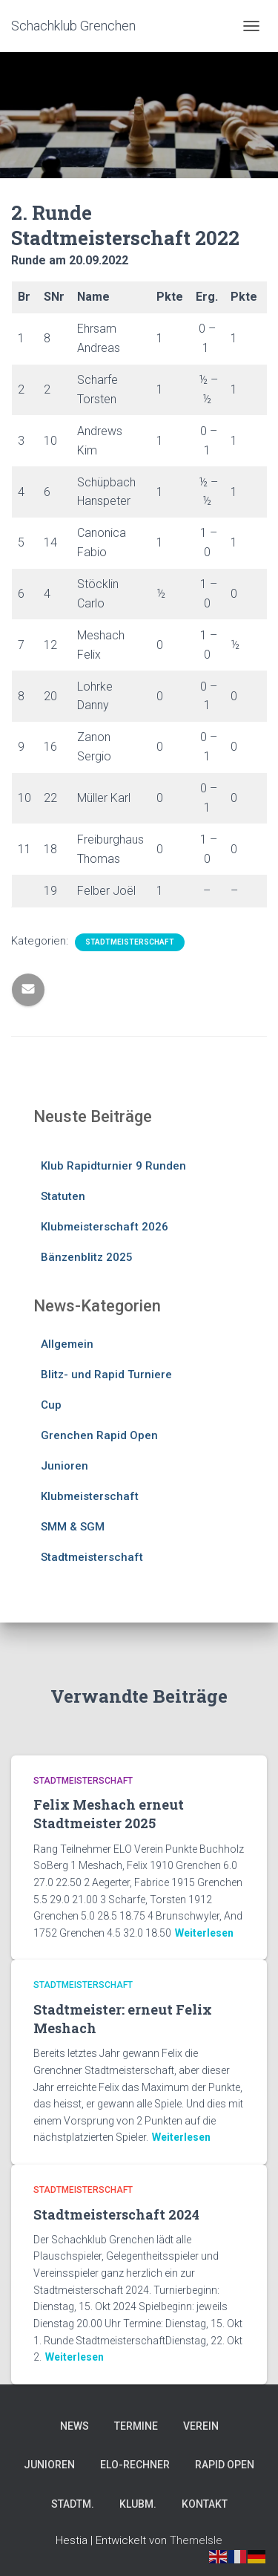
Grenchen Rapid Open (99, 1435)
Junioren (64, 1466)
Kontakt (205, 2504)
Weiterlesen (204, 1933)
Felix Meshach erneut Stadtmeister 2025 (108, 1814)
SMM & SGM (73, 1526)
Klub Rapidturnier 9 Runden (113, 1166)
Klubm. (137, 2504)
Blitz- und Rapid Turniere (106, 1374)
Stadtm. (72, 2504)
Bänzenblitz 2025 (87, 1257)
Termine (136, 2426)
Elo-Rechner (135, 2465)
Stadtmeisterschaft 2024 (116, 2214)
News (74, 2426)
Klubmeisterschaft (90, 1496)
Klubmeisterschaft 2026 (104, 1226)
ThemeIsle (196, 2540)
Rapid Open (224, 2465)
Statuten (63, 1196)
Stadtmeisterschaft (129, 942)
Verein (201, 2426)
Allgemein (67, 1344)
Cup (51, 1405)
